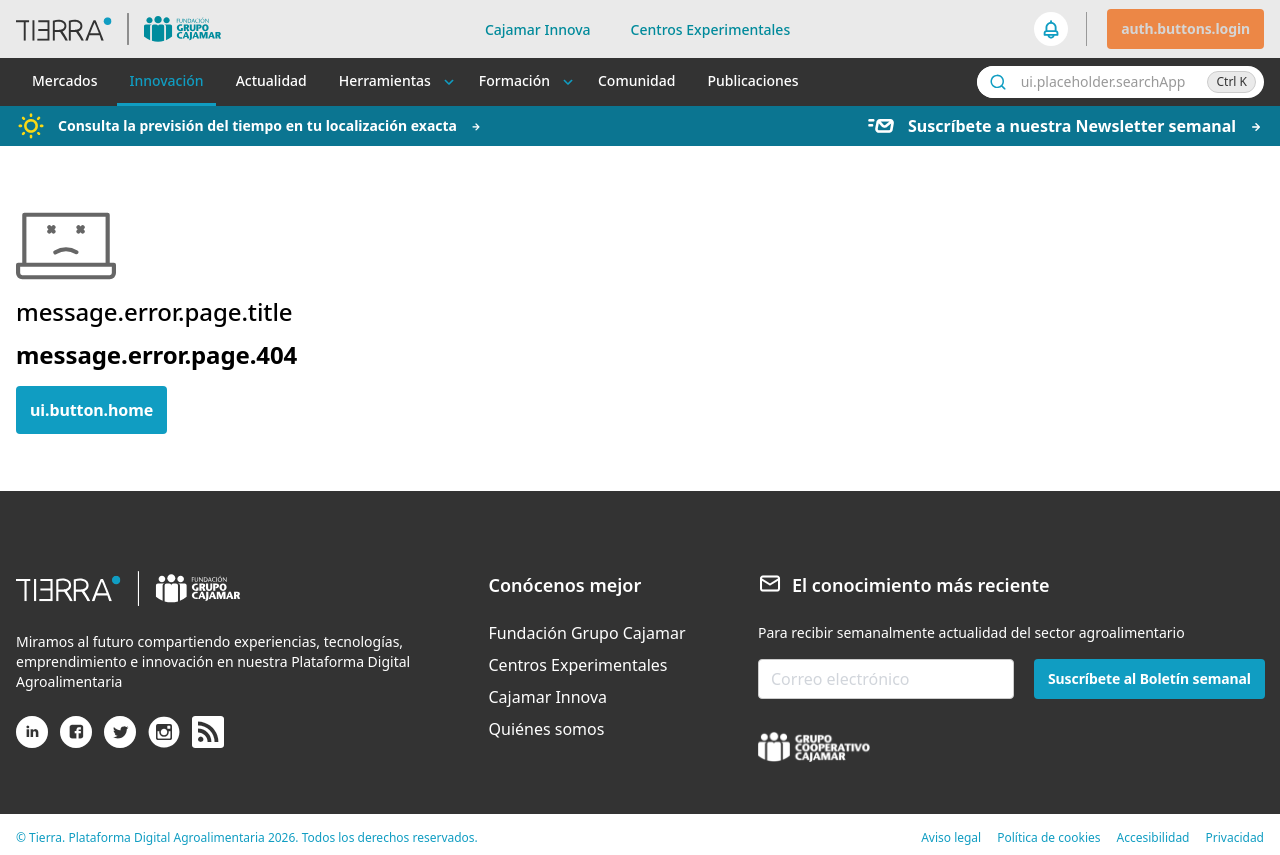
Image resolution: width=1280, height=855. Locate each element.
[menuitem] (587, 633)
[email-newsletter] (886, 679)
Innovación (166, 80)
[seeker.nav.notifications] (1052, 29)
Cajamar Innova (538, 29)
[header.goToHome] (128, 29)
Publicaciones (752, 80)
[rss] (208, 733)
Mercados (64, 80)
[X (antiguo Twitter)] (120, 740)
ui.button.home (91, 410)
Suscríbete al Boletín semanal (1149, 678)
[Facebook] (76, 740)
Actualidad (271, 80)
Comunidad (636, 80)
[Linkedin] (32, 740)
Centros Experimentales (711, 29)
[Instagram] (164, 740)
